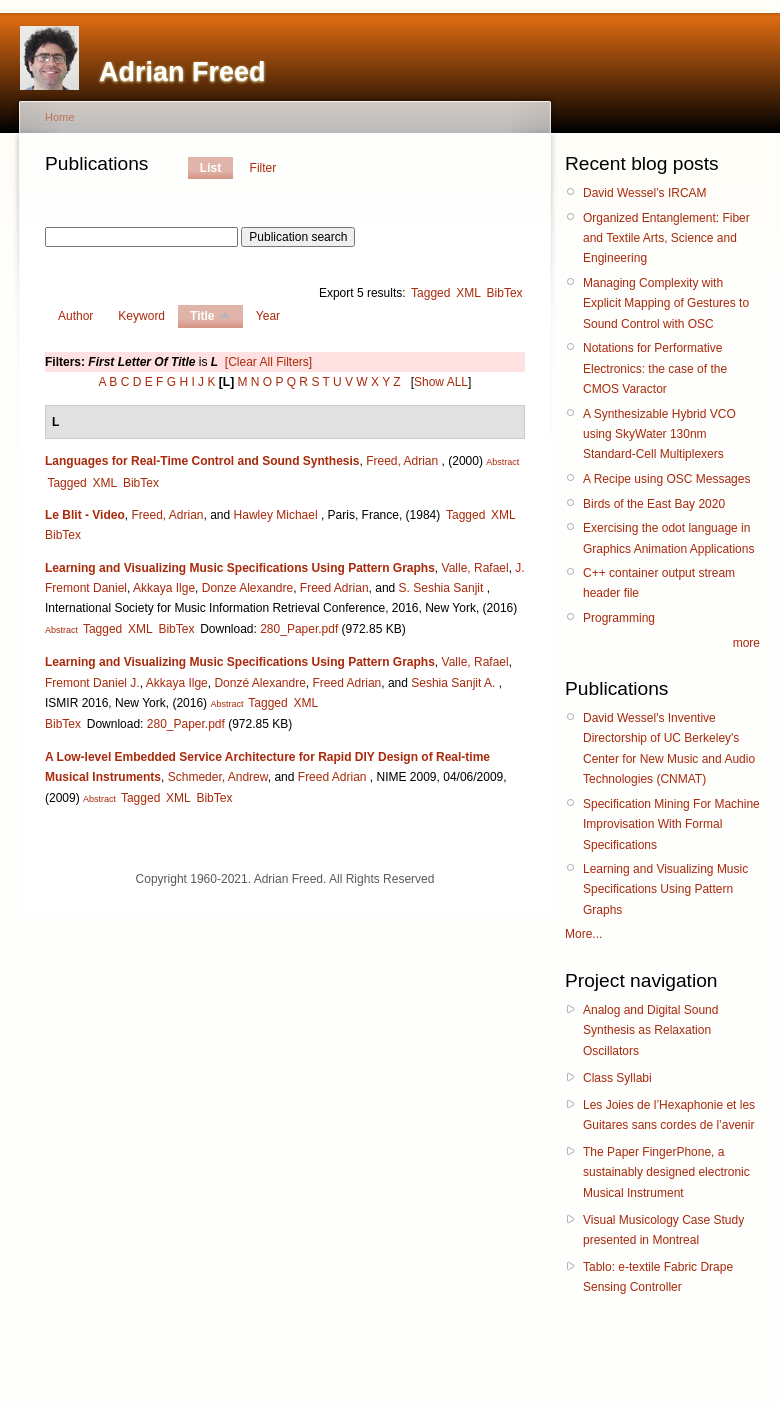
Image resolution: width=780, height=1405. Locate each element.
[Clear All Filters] (268, 362)
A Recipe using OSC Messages (666, 479)
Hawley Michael (276, 515)
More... (583, 934)
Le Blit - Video (85, 515)
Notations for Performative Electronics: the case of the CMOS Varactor (655, 368)
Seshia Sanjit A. (453, 683)
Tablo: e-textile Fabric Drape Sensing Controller (658, 1277)
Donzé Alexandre (259, 683)
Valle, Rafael (475, 568)
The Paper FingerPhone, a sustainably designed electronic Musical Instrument (666, 1172)
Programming (619, 618)
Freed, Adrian (402, 461)
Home (59, 117)
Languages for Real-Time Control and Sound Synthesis (202, 461)
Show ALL (441, 382)
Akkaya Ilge (164, 588)
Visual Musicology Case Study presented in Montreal (663, 1230)
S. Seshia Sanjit (441, 588)
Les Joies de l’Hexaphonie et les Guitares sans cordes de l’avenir (669, 1115)
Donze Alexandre (247, 588)
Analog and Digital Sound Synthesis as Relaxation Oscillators (650, 1030)
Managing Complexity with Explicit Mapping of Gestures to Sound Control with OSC (666, 303)
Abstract (502, 462)
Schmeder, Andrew (218, 777)
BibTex (505, 293)
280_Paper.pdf (299, 629)
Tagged (430, 293)
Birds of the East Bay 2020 (654, 504)
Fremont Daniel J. (92, 683)
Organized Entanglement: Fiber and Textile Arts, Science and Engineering (666, 238)
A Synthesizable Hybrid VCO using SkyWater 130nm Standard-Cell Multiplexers (659, 434)
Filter (263, 168)
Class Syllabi (617, 1078)
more (746, 643)
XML (468, 293)
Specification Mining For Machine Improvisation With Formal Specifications (671, 824)
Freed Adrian (334, 588)
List (210, 168)
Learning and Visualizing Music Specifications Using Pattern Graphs (240, 568)
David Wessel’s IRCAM (645, 193)
